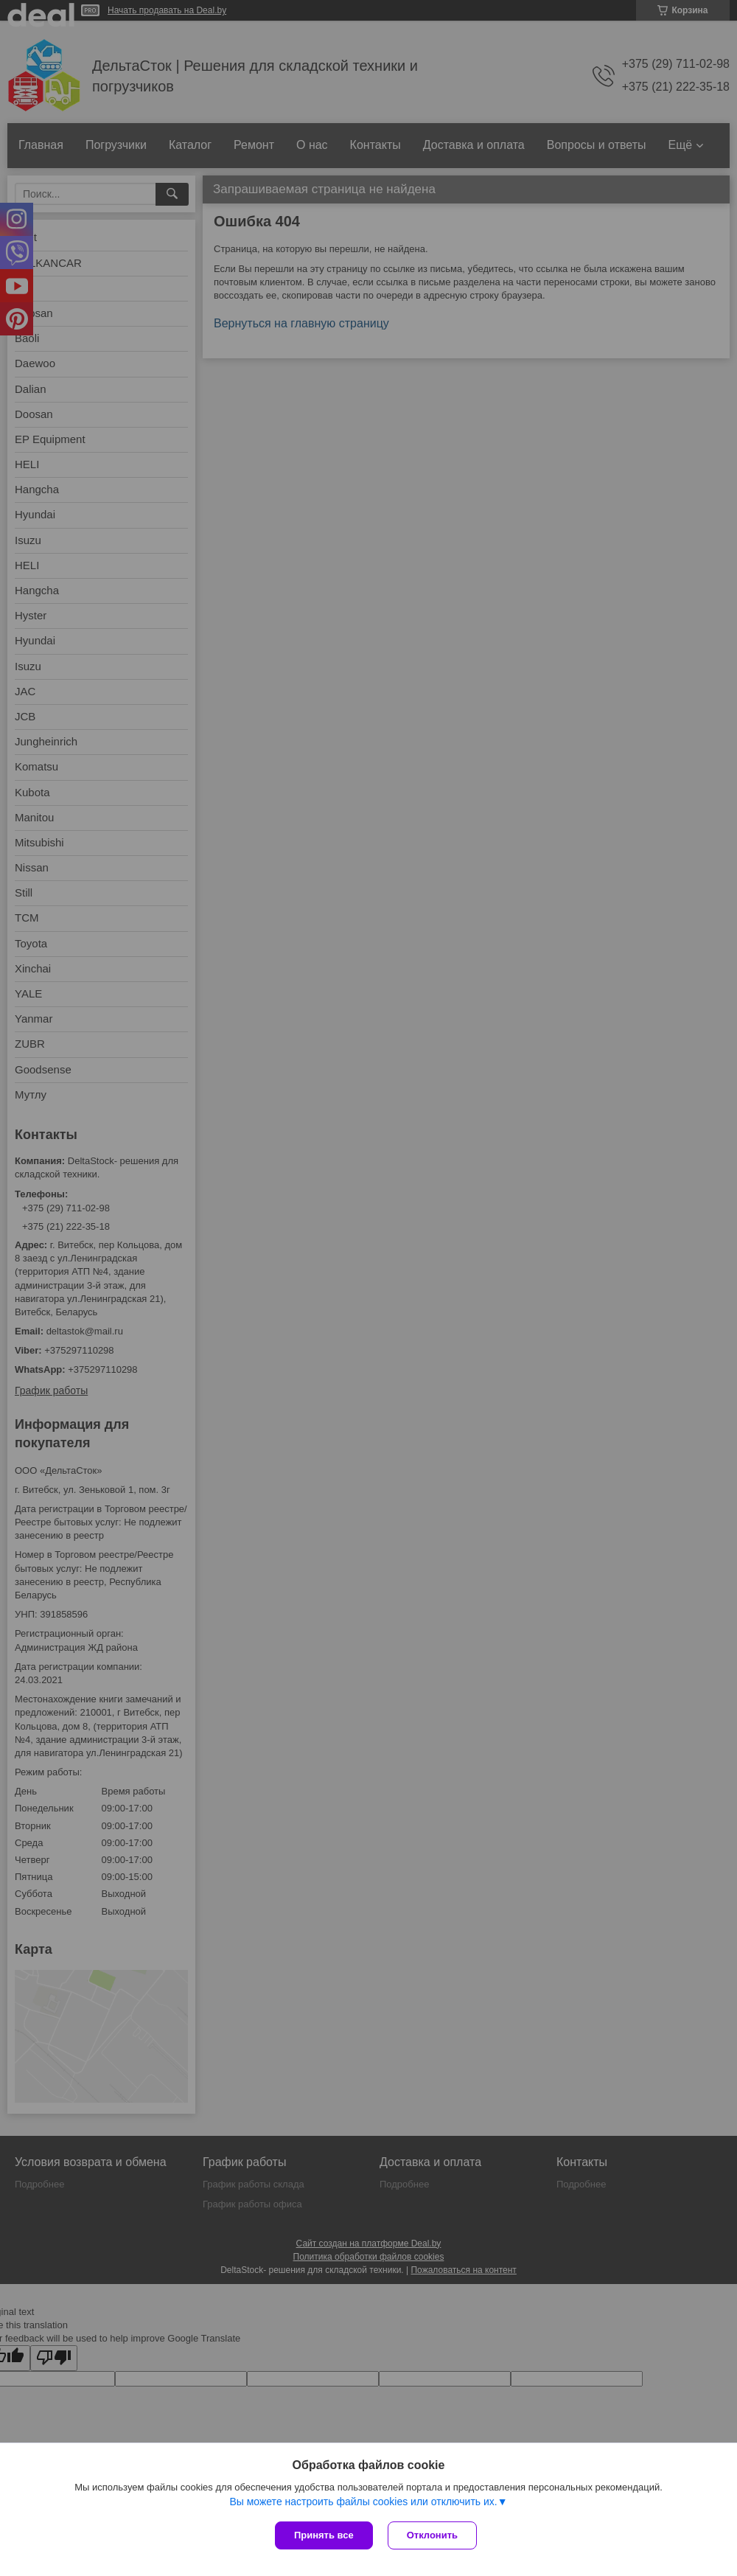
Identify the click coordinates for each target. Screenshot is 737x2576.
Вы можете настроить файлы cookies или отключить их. (363, 2501)
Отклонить (432, 2535)
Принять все (324, 2535)
